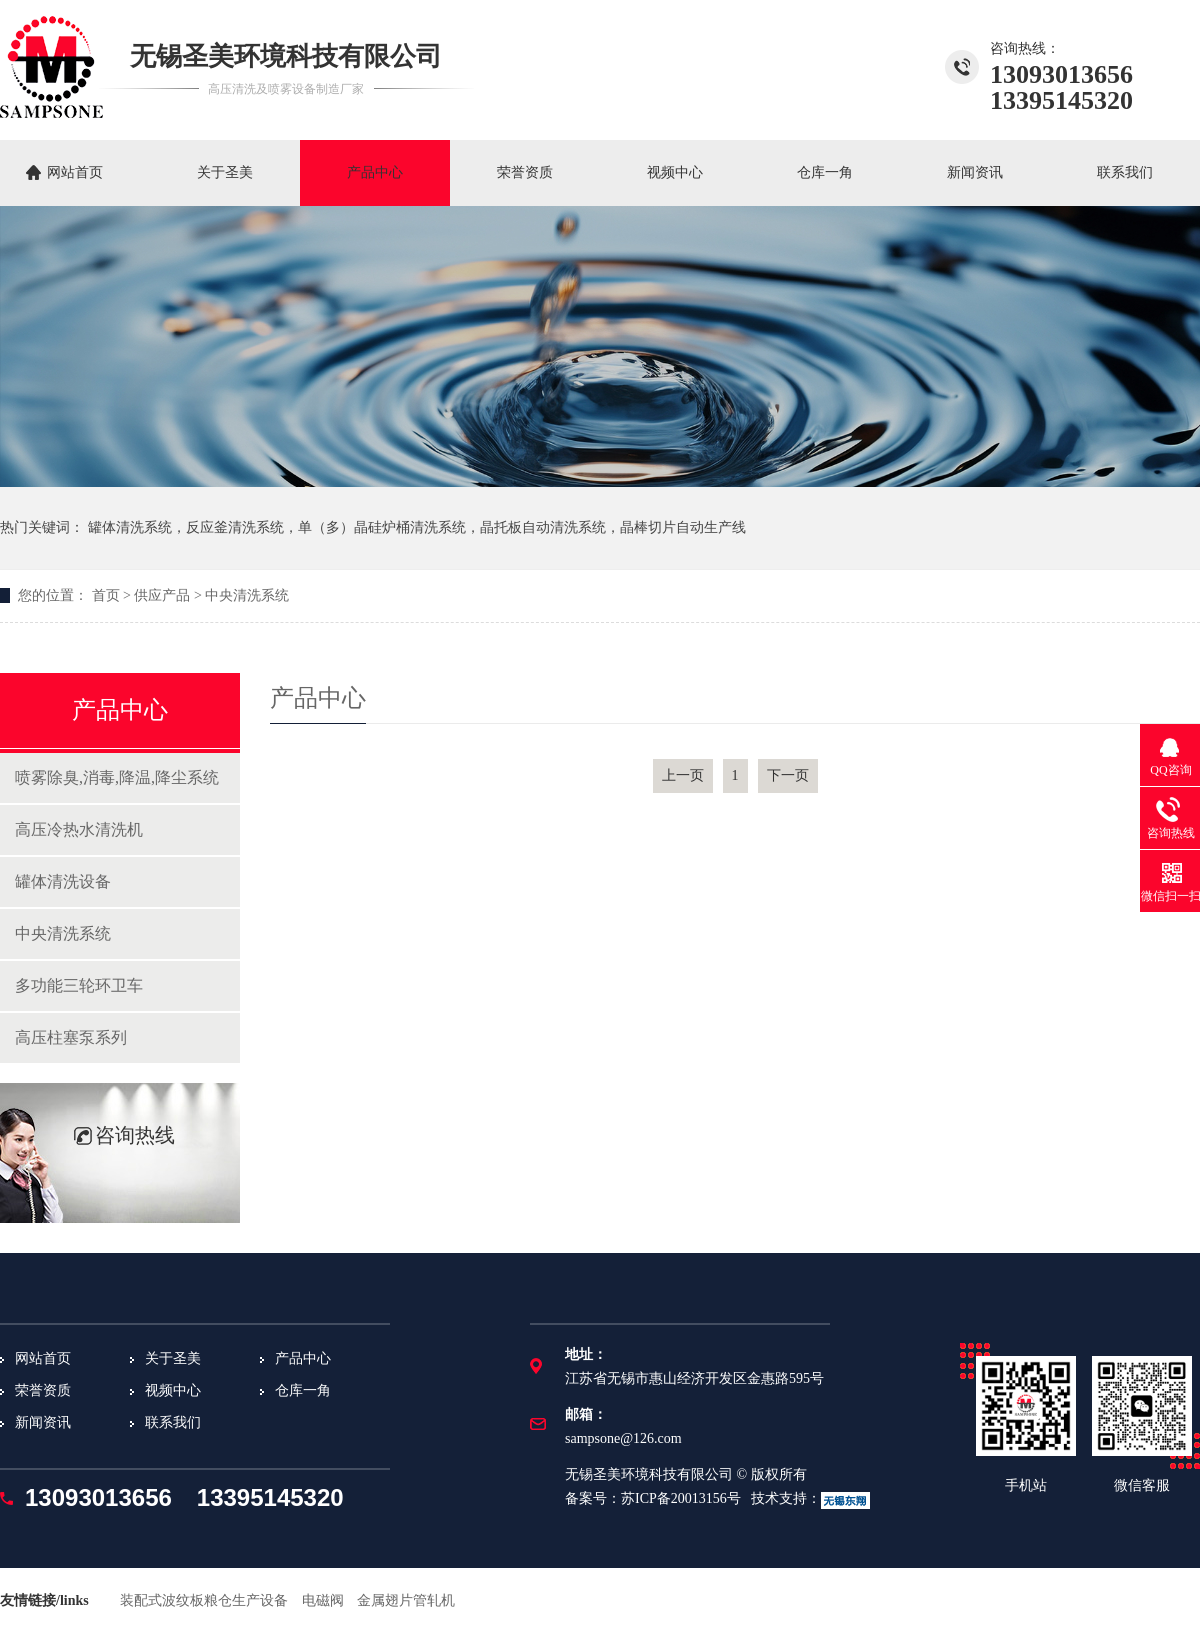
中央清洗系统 (247, 595)
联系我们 (1125, 172)
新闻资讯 (975, 172)
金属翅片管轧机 (406, 1600)
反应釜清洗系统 (235, 527)
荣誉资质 (525, 172)
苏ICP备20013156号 (681, 1498)
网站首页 (75, 172)
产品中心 (375, 172)
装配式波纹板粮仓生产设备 (204, 1600)
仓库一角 (825, 172)
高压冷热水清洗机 (79, 829)
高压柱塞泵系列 (71, 1037)
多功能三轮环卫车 (79, 985)
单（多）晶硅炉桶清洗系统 (382, 527)
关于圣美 (225, 172)
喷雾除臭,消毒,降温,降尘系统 (117, 777)
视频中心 (675, 172)
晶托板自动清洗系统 (543, 527)
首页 (106, 595)
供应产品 (162, 595)
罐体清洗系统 (130, 527)
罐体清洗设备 (63, 881)
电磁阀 (323, 1600)
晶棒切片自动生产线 (683, 527)
